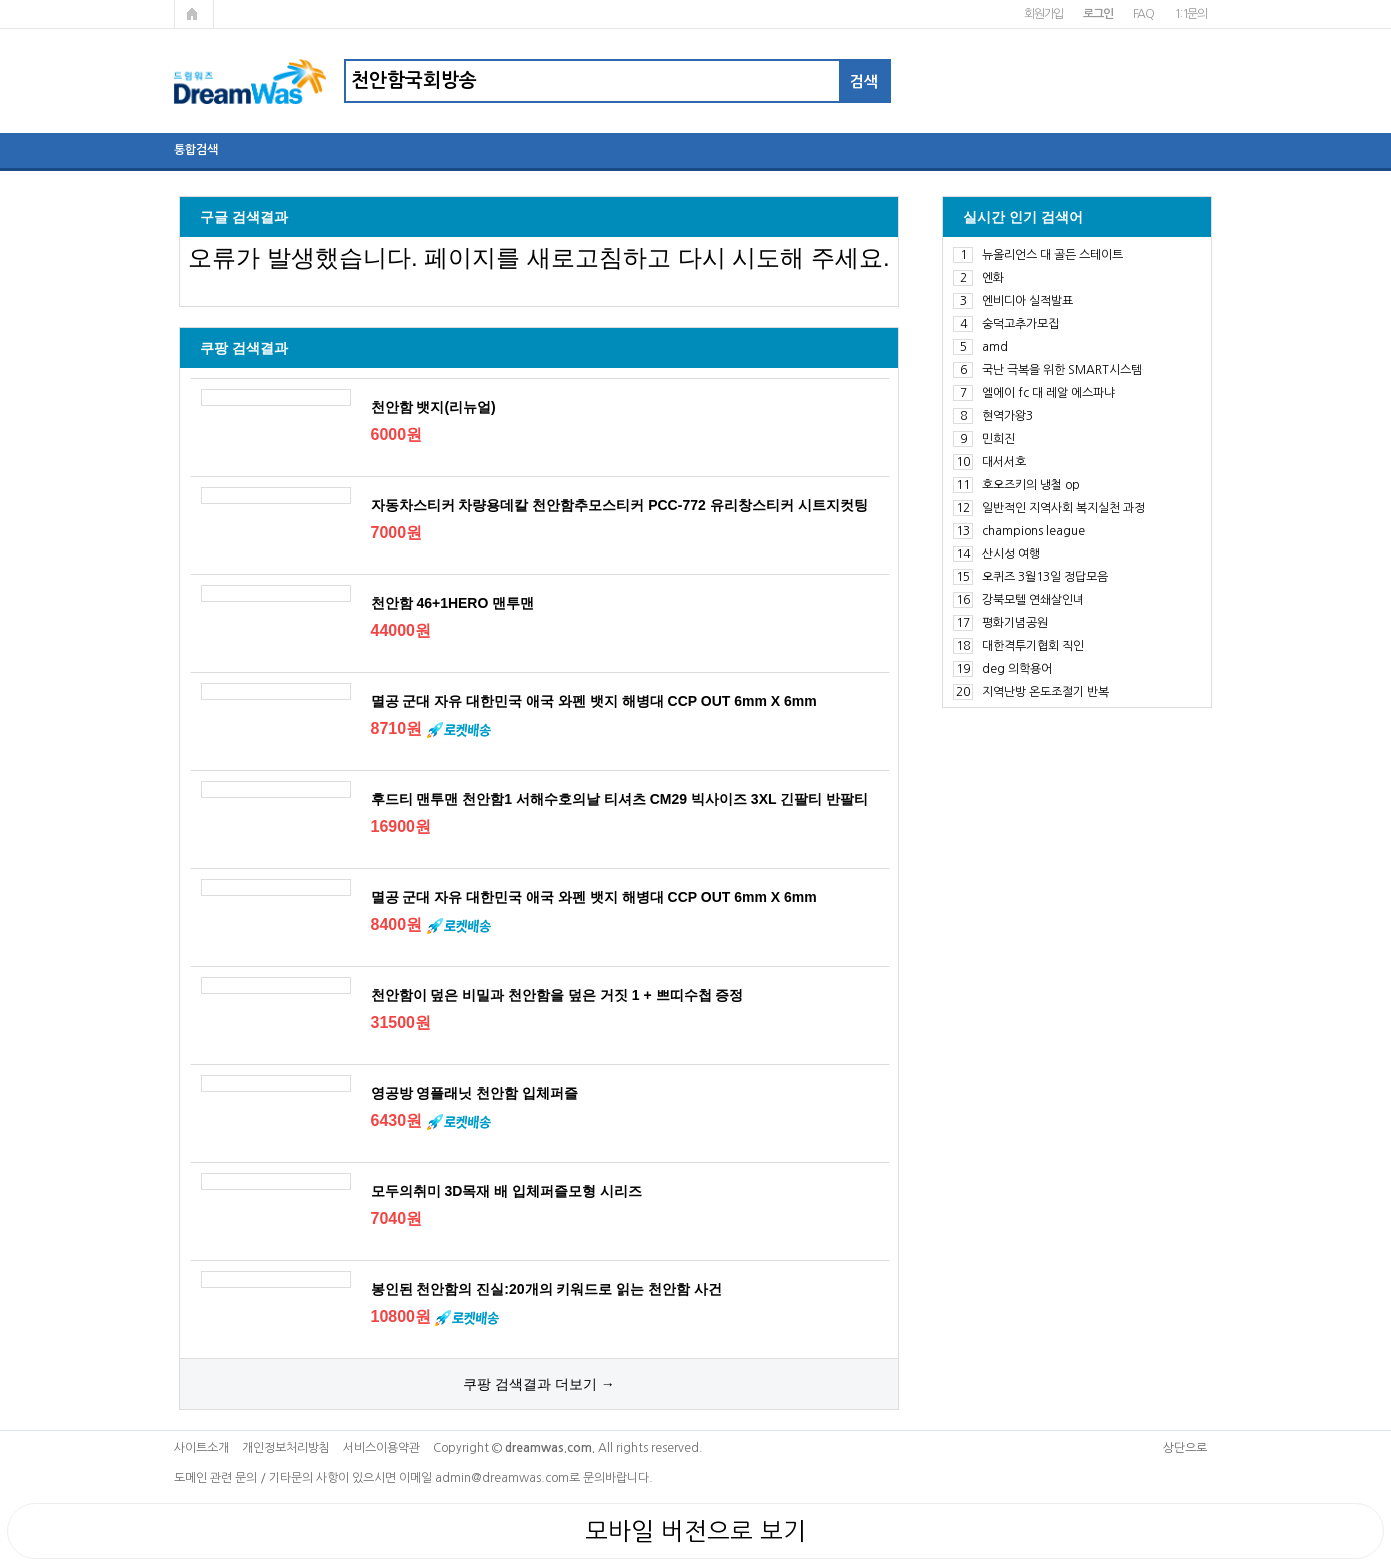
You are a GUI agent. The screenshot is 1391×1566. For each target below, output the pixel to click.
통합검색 (196, 150)
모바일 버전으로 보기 (695, 1531)
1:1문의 (1190, 14)
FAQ (1143, 14)
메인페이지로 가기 (194, 14)
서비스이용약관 (381, 1448)
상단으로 (1185, 1448)
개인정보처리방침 (286, 1448)
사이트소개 (201, 1448)
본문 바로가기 (0, 0)
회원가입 (1043, 14)
